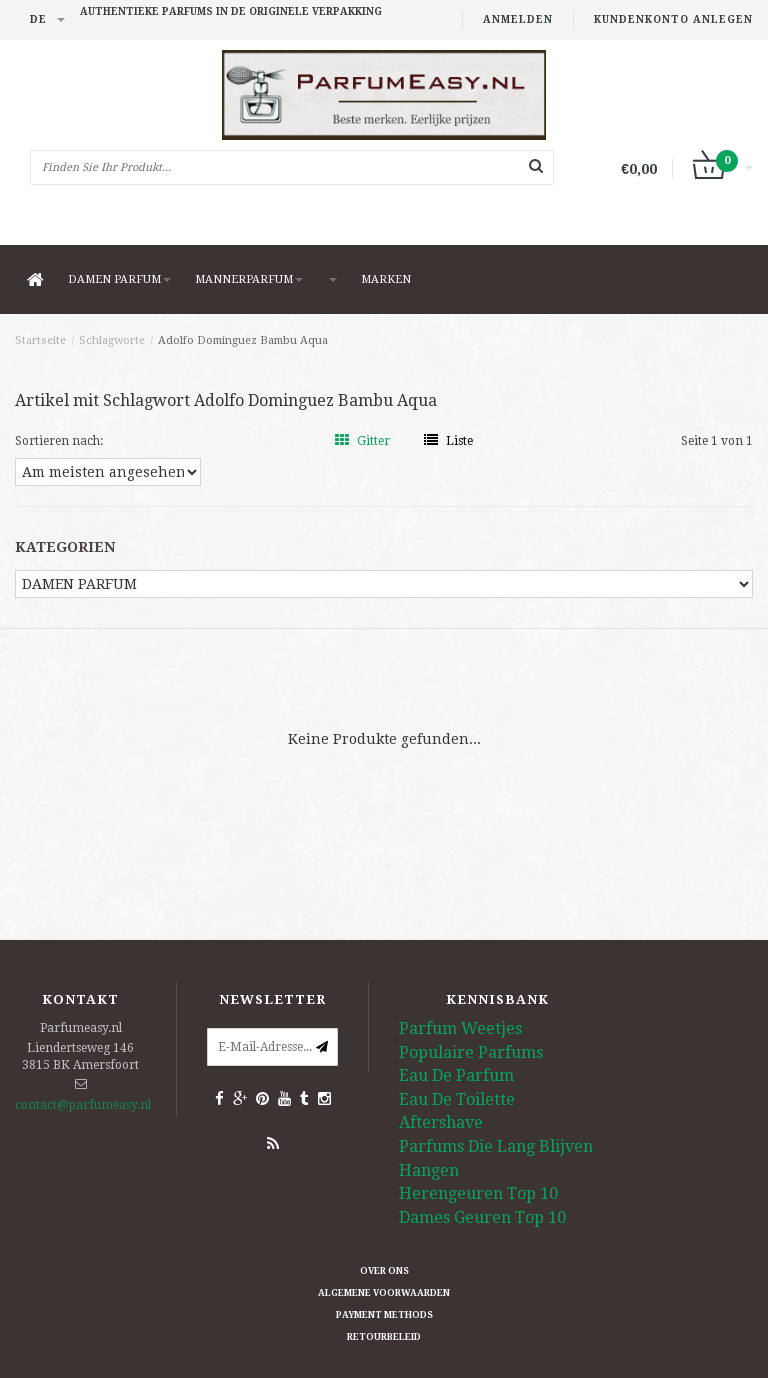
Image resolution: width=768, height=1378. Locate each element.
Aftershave (441, 1122)
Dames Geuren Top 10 (482, 1217)
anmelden (518, 19)
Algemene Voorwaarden (384, 1293)
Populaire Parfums (471, 1052)
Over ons (384, 1271)
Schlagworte (112, 340)
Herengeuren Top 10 (478, 1193)
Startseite (40, 340)
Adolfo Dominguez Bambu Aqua (243, 340)
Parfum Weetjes (460, 1028)
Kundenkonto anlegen (673, 19)
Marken (386, 279)
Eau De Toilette (457, 1099)
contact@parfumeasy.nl (83, 1105)
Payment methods (384, 1315)
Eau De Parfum (456, 1075)
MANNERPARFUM (249, 279)
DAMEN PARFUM (119, 279)
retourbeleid (384, 1337)
